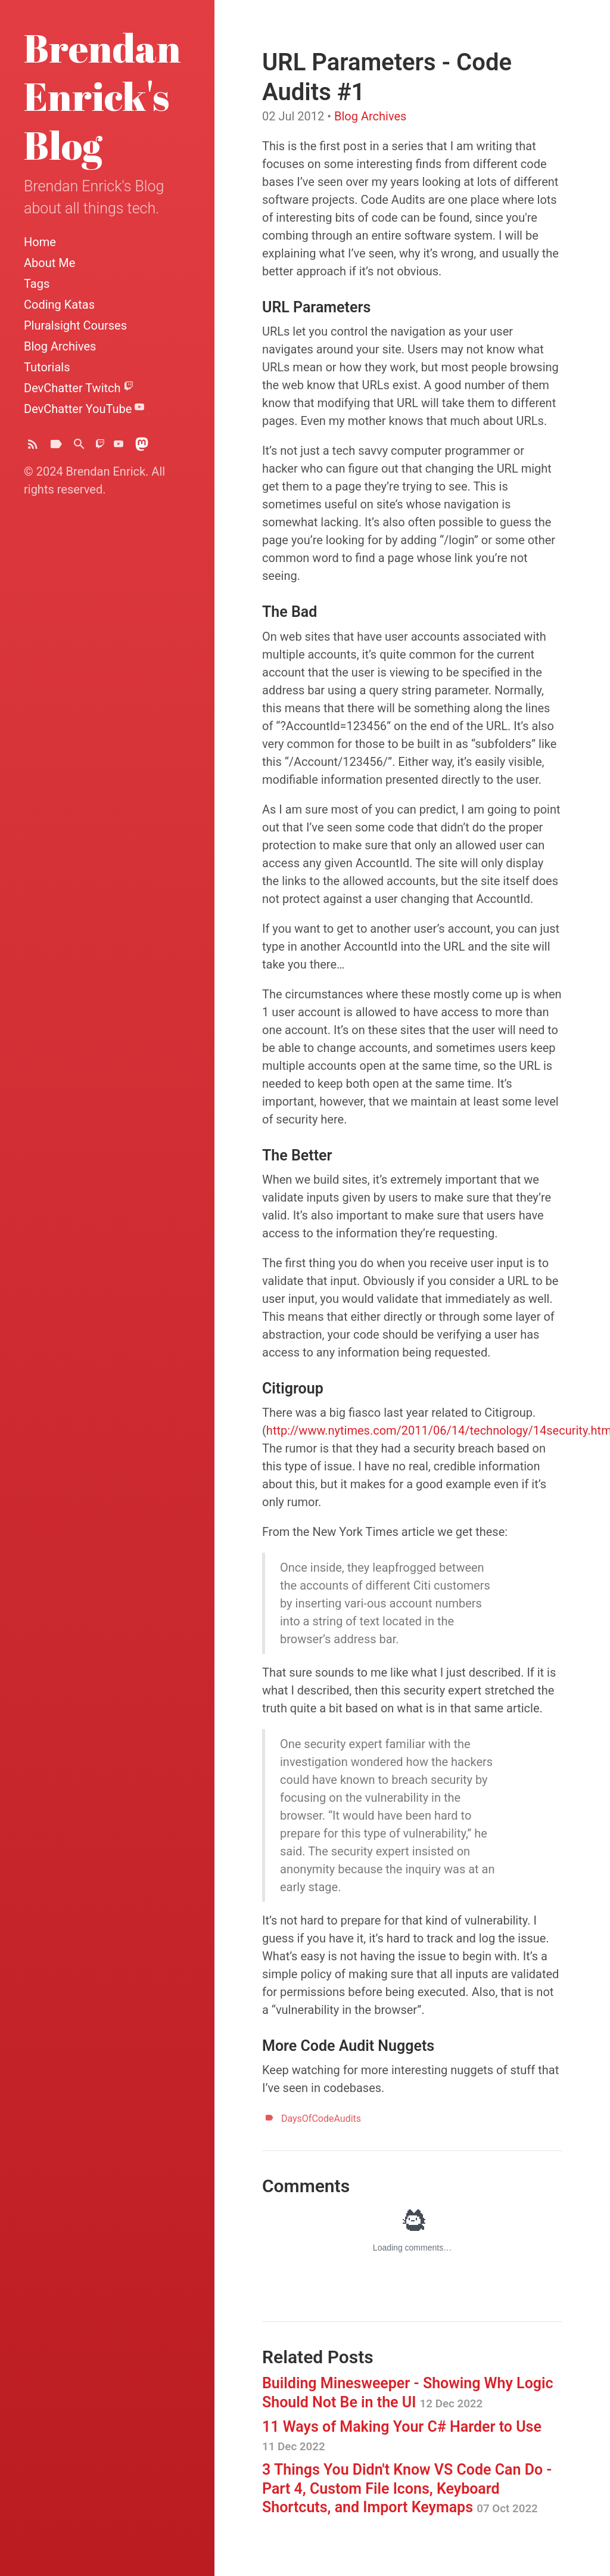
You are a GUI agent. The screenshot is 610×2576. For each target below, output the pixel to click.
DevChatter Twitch (78, 387)
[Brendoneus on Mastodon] (141, 447)
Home (40, 242)
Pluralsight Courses (75, 325)
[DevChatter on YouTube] (118, 447)
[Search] (79, 447)
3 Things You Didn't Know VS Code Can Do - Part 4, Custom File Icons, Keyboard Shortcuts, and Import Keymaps (407, 2488)
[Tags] (56, 447)
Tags (36, 284)
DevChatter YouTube (84, 408)
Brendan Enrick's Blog (102, 96)
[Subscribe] (33, 447)
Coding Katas (59, 304)
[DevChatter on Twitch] (100, 447)
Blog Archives (60, 346)
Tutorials (47, 367)
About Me (49, 263)
